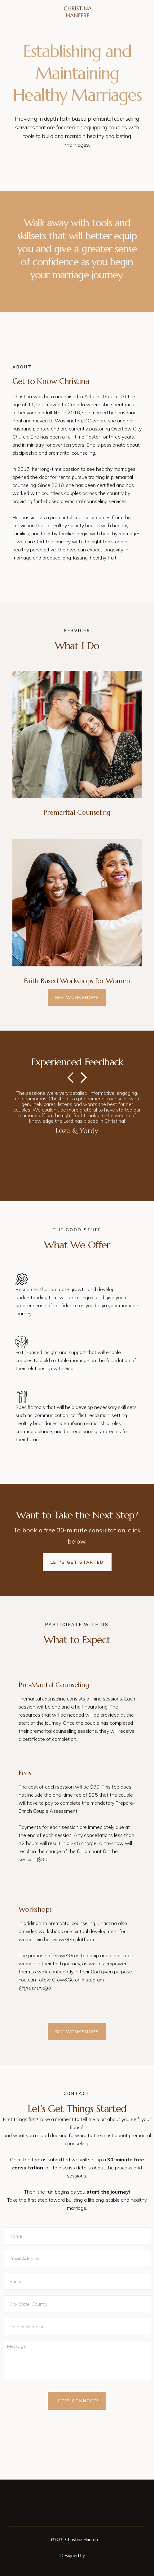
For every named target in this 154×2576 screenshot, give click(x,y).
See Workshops (77, 997)
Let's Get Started (77, 1562)
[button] (77, 1135)
